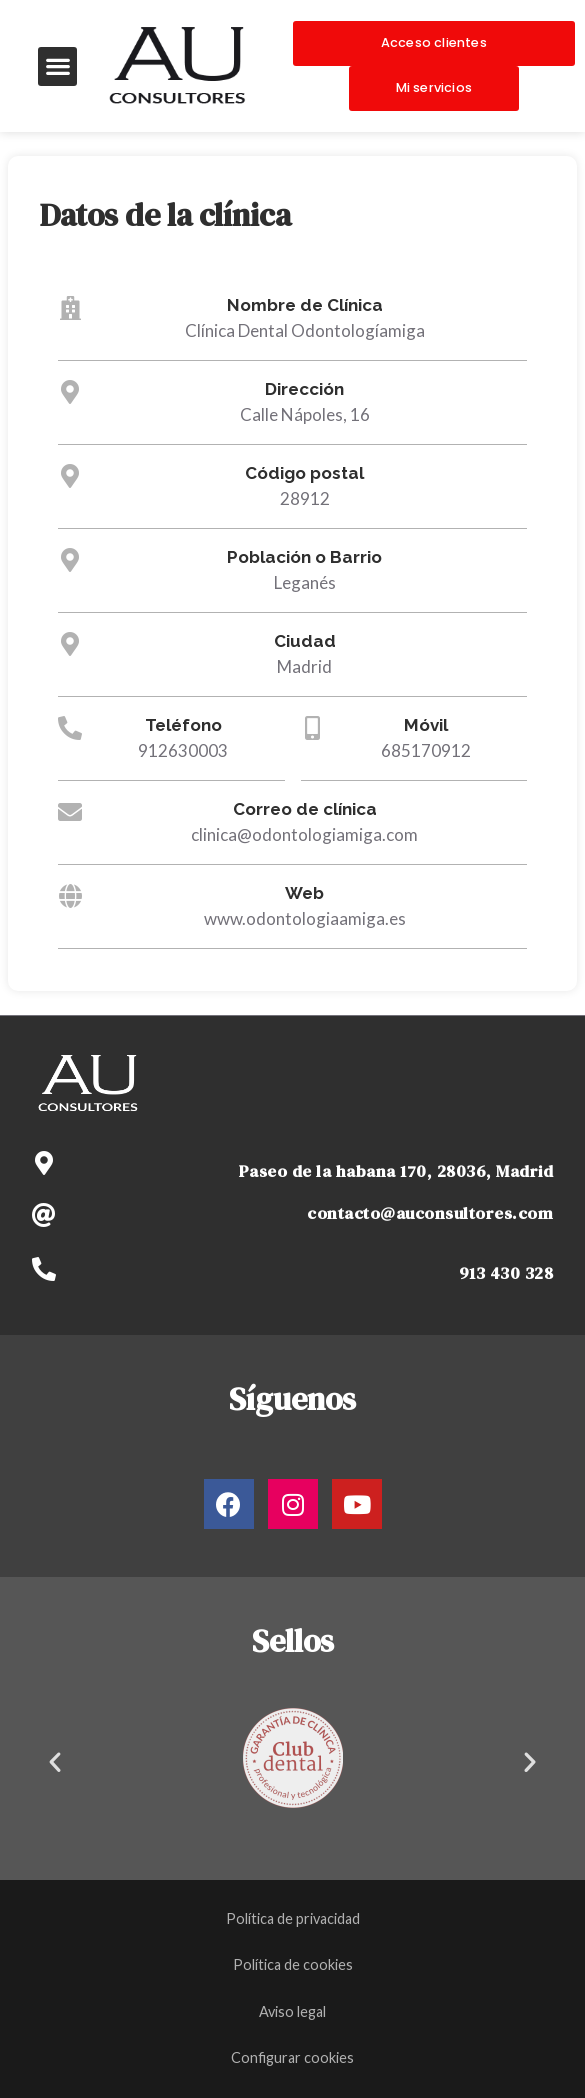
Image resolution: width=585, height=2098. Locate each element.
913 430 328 (506, 1273)
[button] (57, 66)
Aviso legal (292, 2011)
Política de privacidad (293, 1918)
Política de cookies (293, 1964)
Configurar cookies (292, 2057)
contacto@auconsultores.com (430, 1213)
